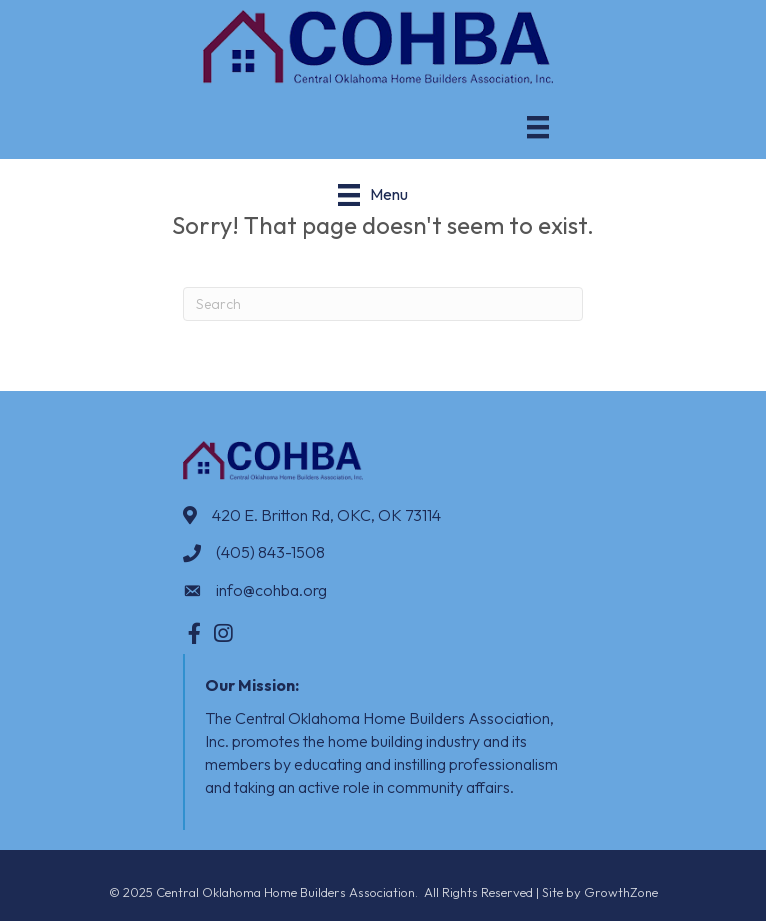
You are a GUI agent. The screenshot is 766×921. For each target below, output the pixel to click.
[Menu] (538, 127)
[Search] (383, 304)
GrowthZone (621, 892)
